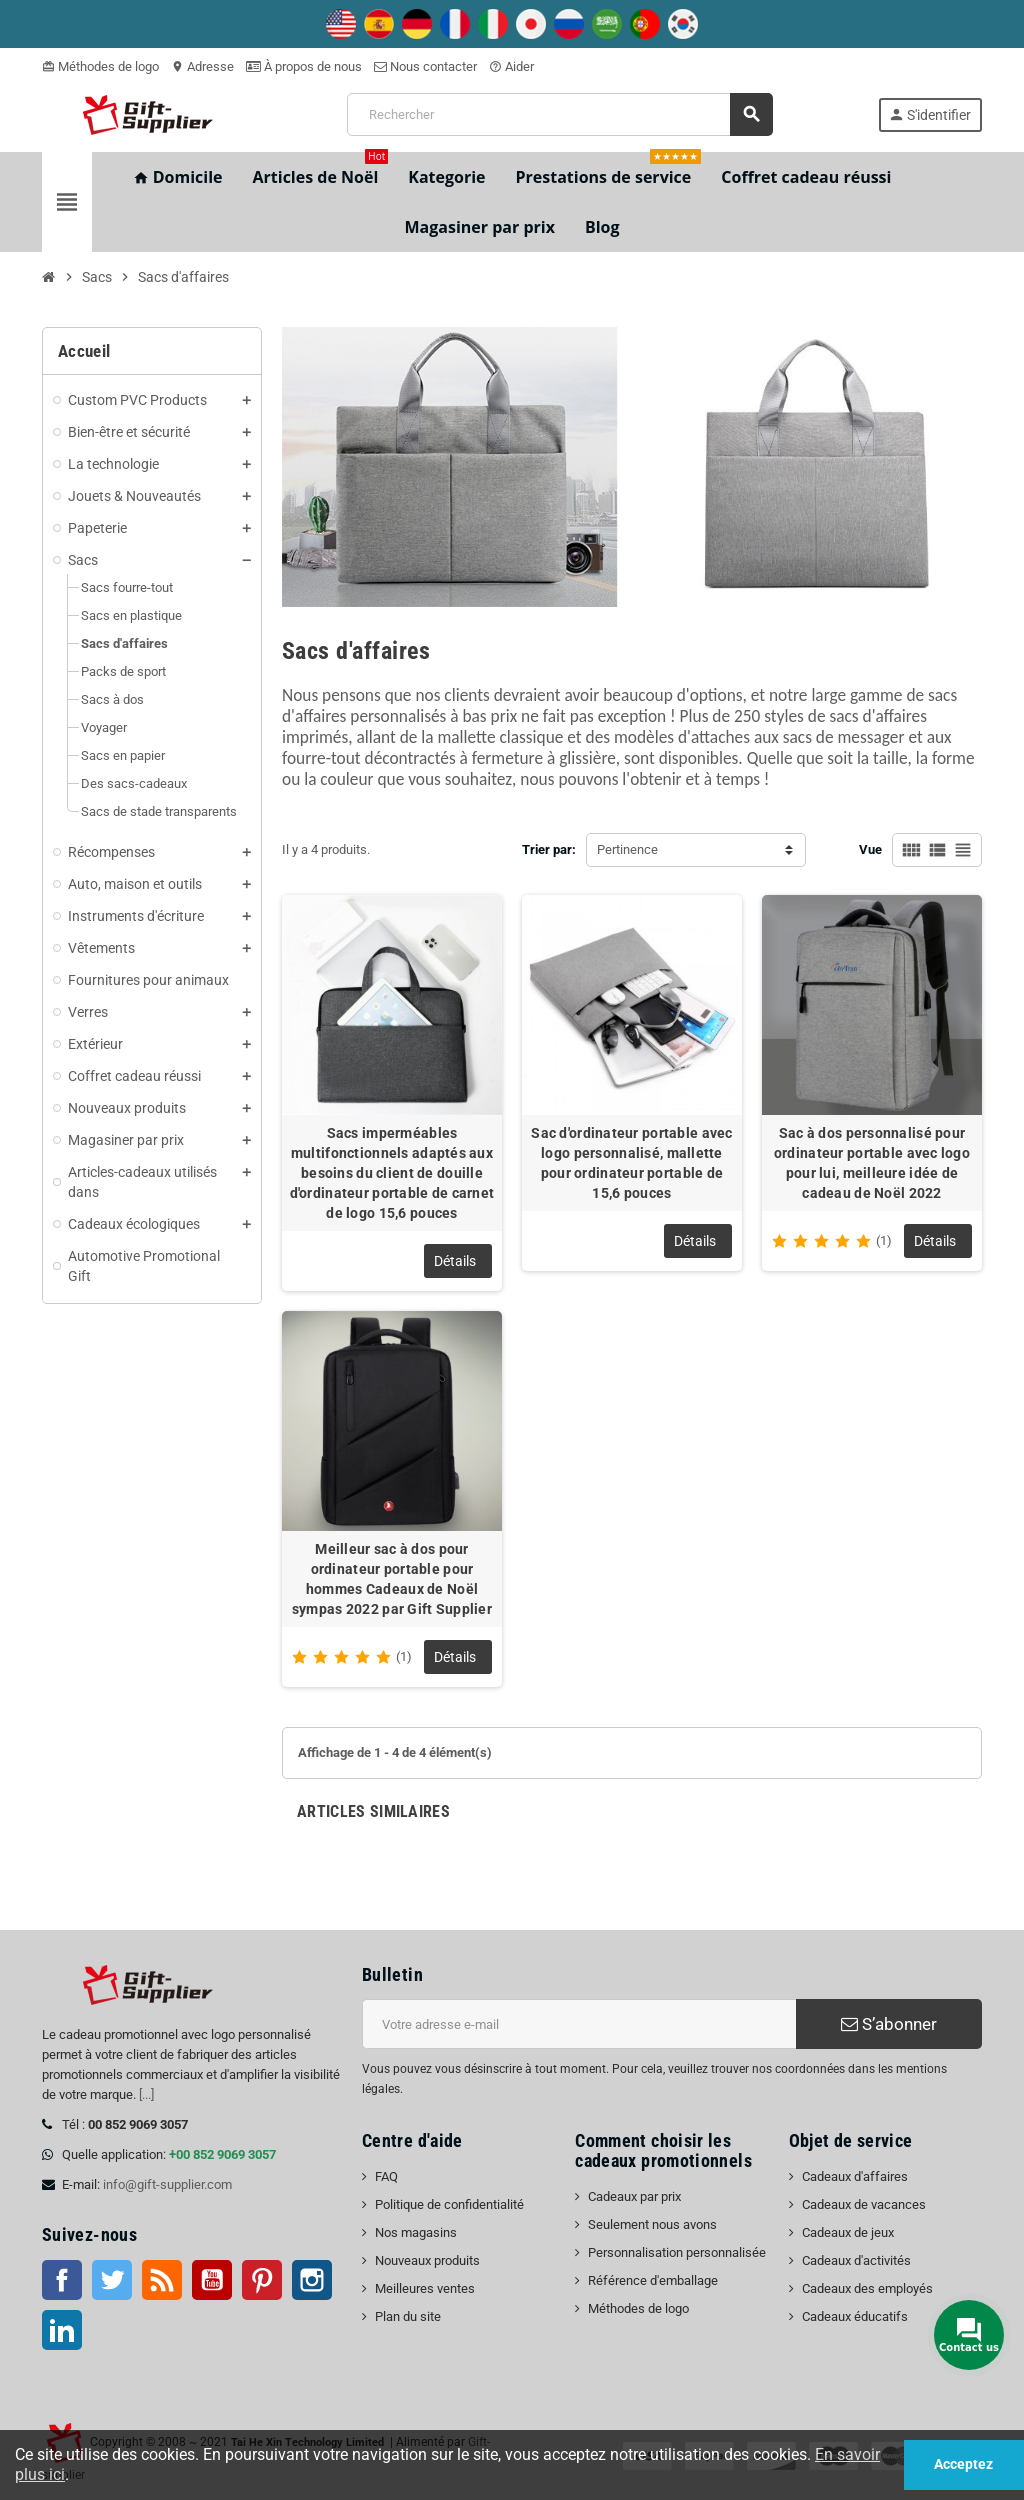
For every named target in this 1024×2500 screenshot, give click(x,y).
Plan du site (408, 2316)
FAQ (386, 2176)
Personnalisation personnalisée (677, 2252)
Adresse (202, 66)
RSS (162, 2280)
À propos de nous (304, 66)
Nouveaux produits (427, 2260)
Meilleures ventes (425, 2288)
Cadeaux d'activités (856, 2260)
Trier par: (549, 849)
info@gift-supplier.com (167, 2184)
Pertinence (627, 849)
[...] (146, 2094)
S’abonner (889, 2024)
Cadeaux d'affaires (855, 2176)
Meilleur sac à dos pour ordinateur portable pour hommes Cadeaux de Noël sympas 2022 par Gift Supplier (392, 1579)
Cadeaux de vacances (864, 2204)
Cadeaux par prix (634, 2196)
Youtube (212, 2280)
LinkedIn (62, 2330)
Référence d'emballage (653, 2280)
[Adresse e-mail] (579, 2024)
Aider (511, 66)
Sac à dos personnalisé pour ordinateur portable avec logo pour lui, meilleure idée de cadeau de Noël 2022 (872, 1163)
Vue (870, 849)
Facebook (62, 2280)
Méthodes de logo (100, 66)
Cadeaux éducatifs (855, 2316)
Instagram (312, 2280)
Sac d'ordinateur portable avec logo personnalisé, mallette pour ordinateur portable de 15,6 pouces (631, 1163)
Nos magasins (416, 2232)
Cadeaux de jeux (848, 2232)
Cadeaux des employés (867, 2288)
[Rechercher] (559, 114)
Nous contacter (425, 66)
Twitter (112, 2280)
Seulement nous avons (652, 2224)
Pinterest (262, 2280)
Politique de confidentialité (449, 2204)
